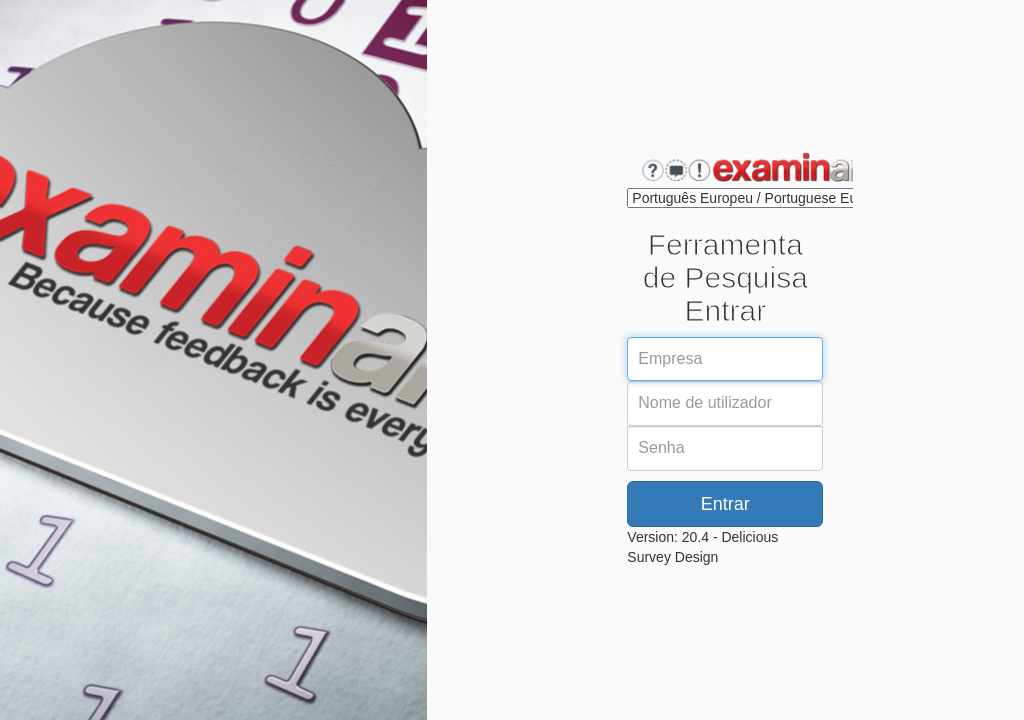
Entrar (725, 504)
